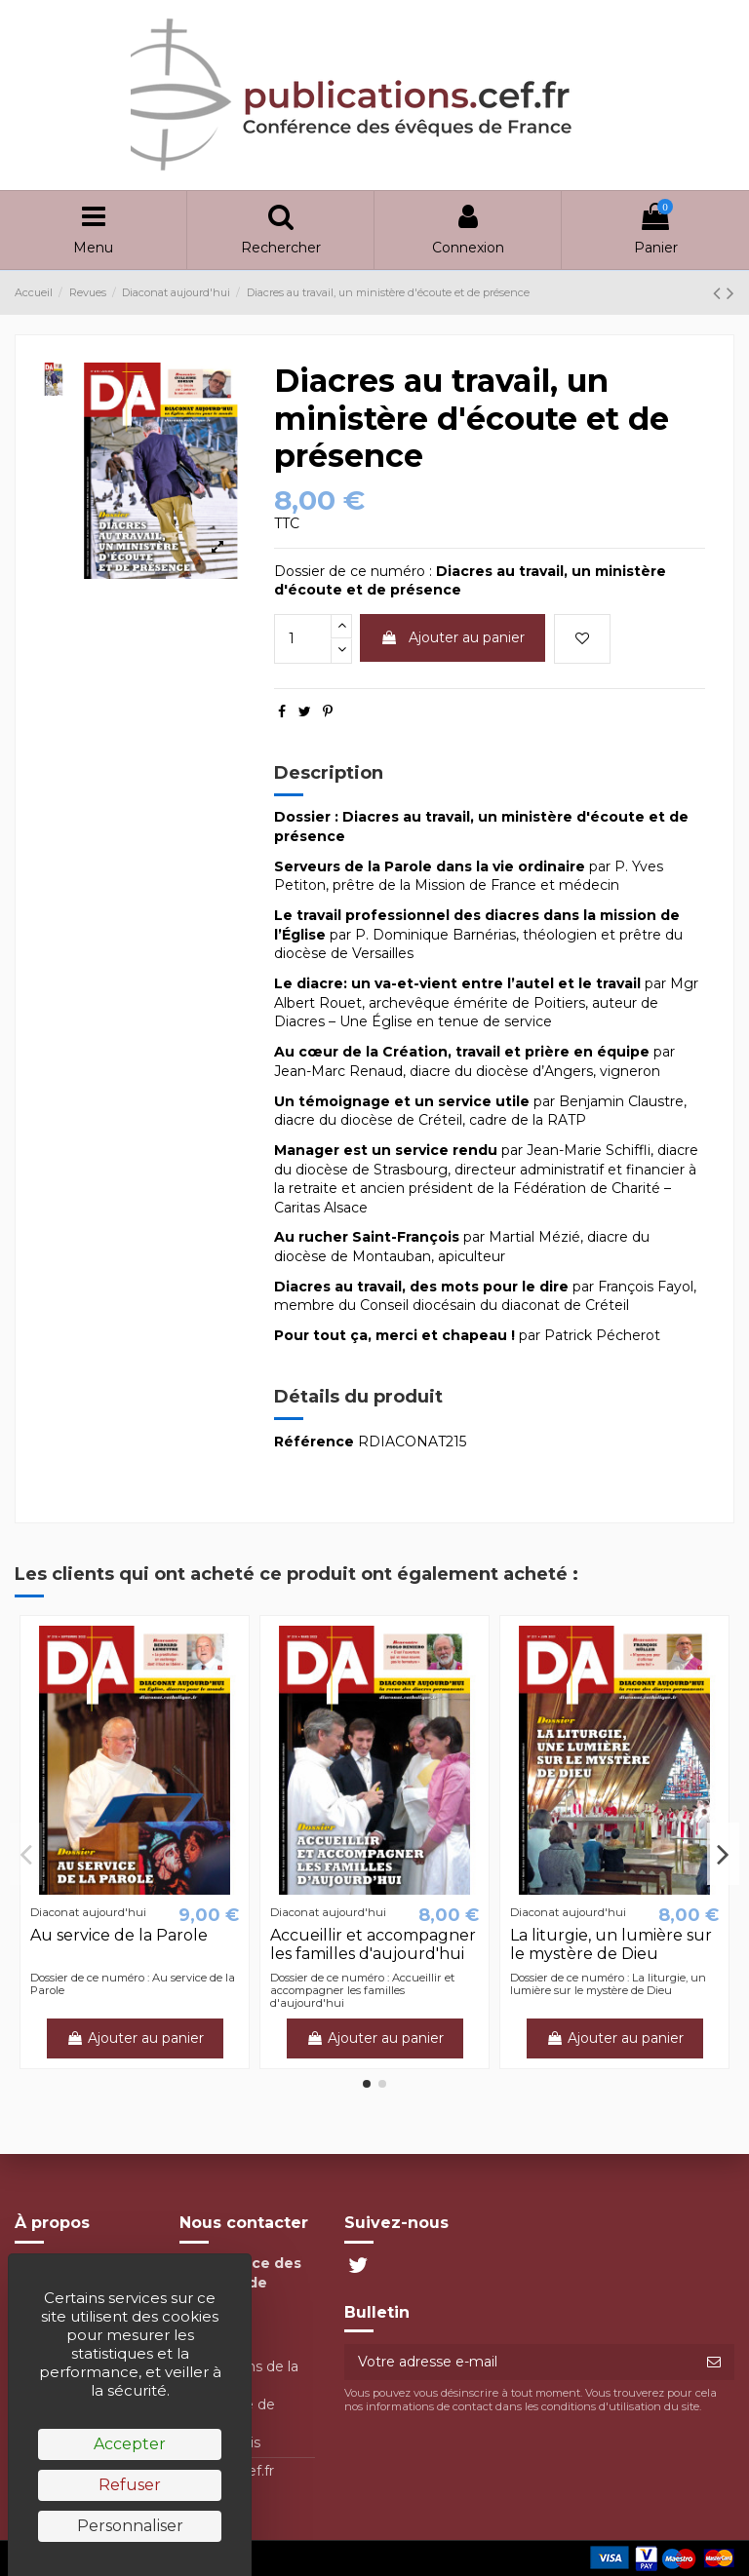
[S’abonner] (713, 2362)
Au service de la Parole (119, 1935)
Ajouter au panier (452, 637)
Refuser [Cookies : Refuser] (130, 2485)
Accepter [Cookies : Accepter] (130, 2444)
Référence (314, 1441)
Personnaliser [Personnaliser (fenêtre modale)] (130, 2526)
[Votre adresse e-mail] (518, 2362)
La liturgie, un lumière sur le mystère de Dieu (611, 1944)
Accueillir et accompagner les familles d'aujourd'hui (373, 1944)
